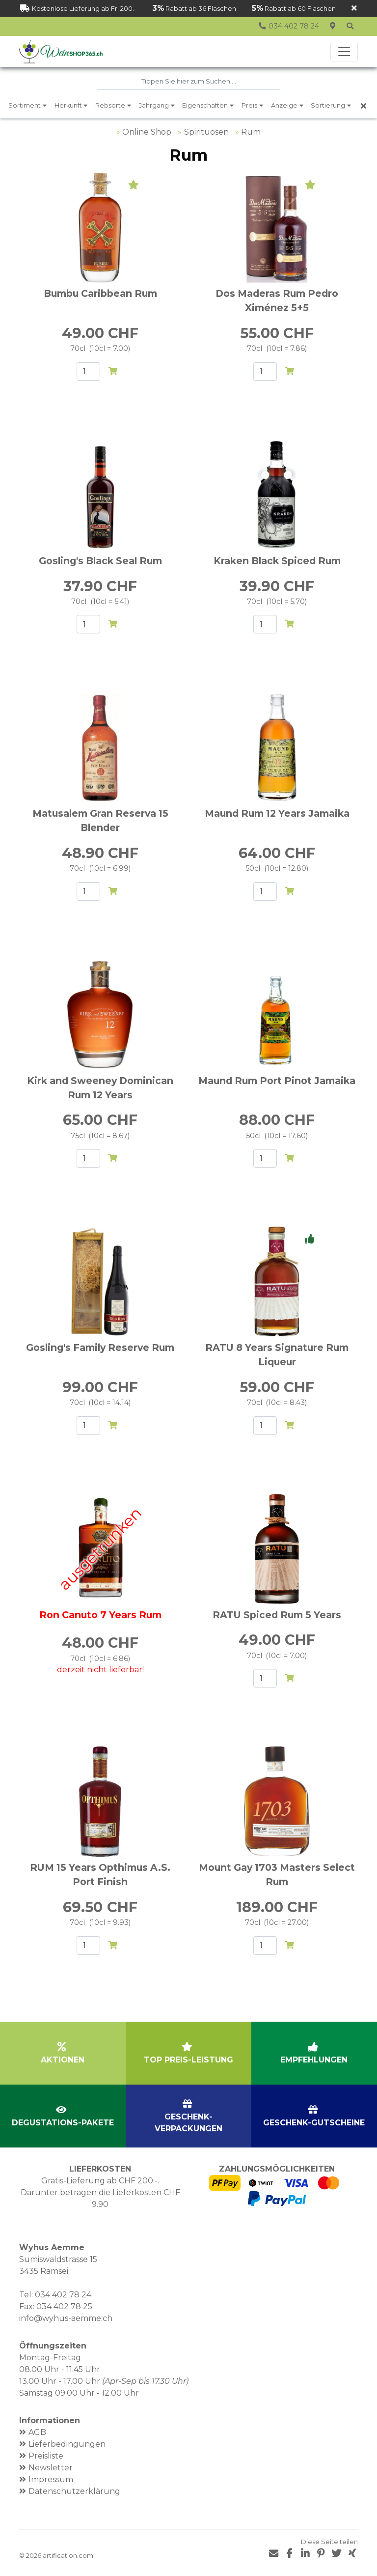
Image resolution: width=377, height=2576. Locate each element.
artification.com (68, 2555)
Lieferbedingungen (67, 2443)
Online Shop (146, 132)
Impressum (50, 2479)
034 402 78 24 (63, 2294)
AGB (37, 2431)
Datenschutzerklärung (74, 2490)
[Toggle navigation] (344, 51)
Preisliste (45, 2455)
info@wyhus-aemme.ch (65, 2317)
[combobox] (188, 82)
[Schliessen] (354, 8)
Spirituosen (206, 132)
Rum (251, 132)
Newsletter (50, 2467)
